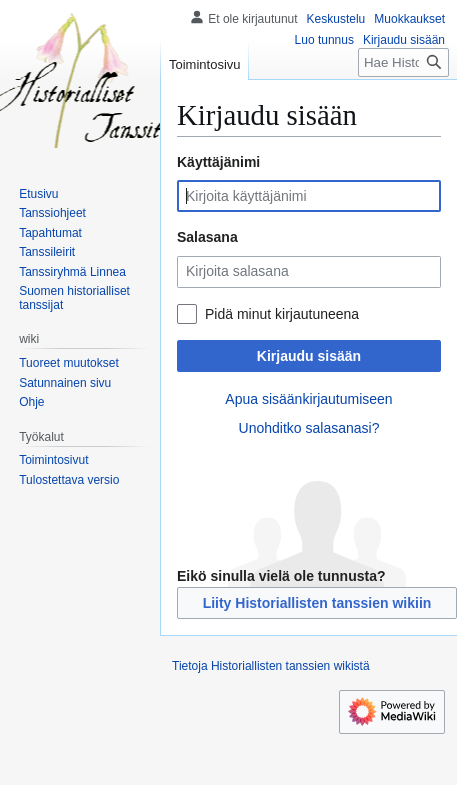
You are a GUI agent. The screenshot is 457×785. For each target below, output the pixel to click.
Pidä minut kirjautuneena (282, 314)
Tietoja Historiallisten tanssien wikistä (271, 666)
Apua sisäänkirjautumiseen (308, 399)
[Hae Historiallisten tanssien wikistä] (403, 62)
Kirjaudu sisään (309, 356)
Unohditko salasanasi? (309, 428)
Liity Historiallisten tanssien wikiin (317, 603)
